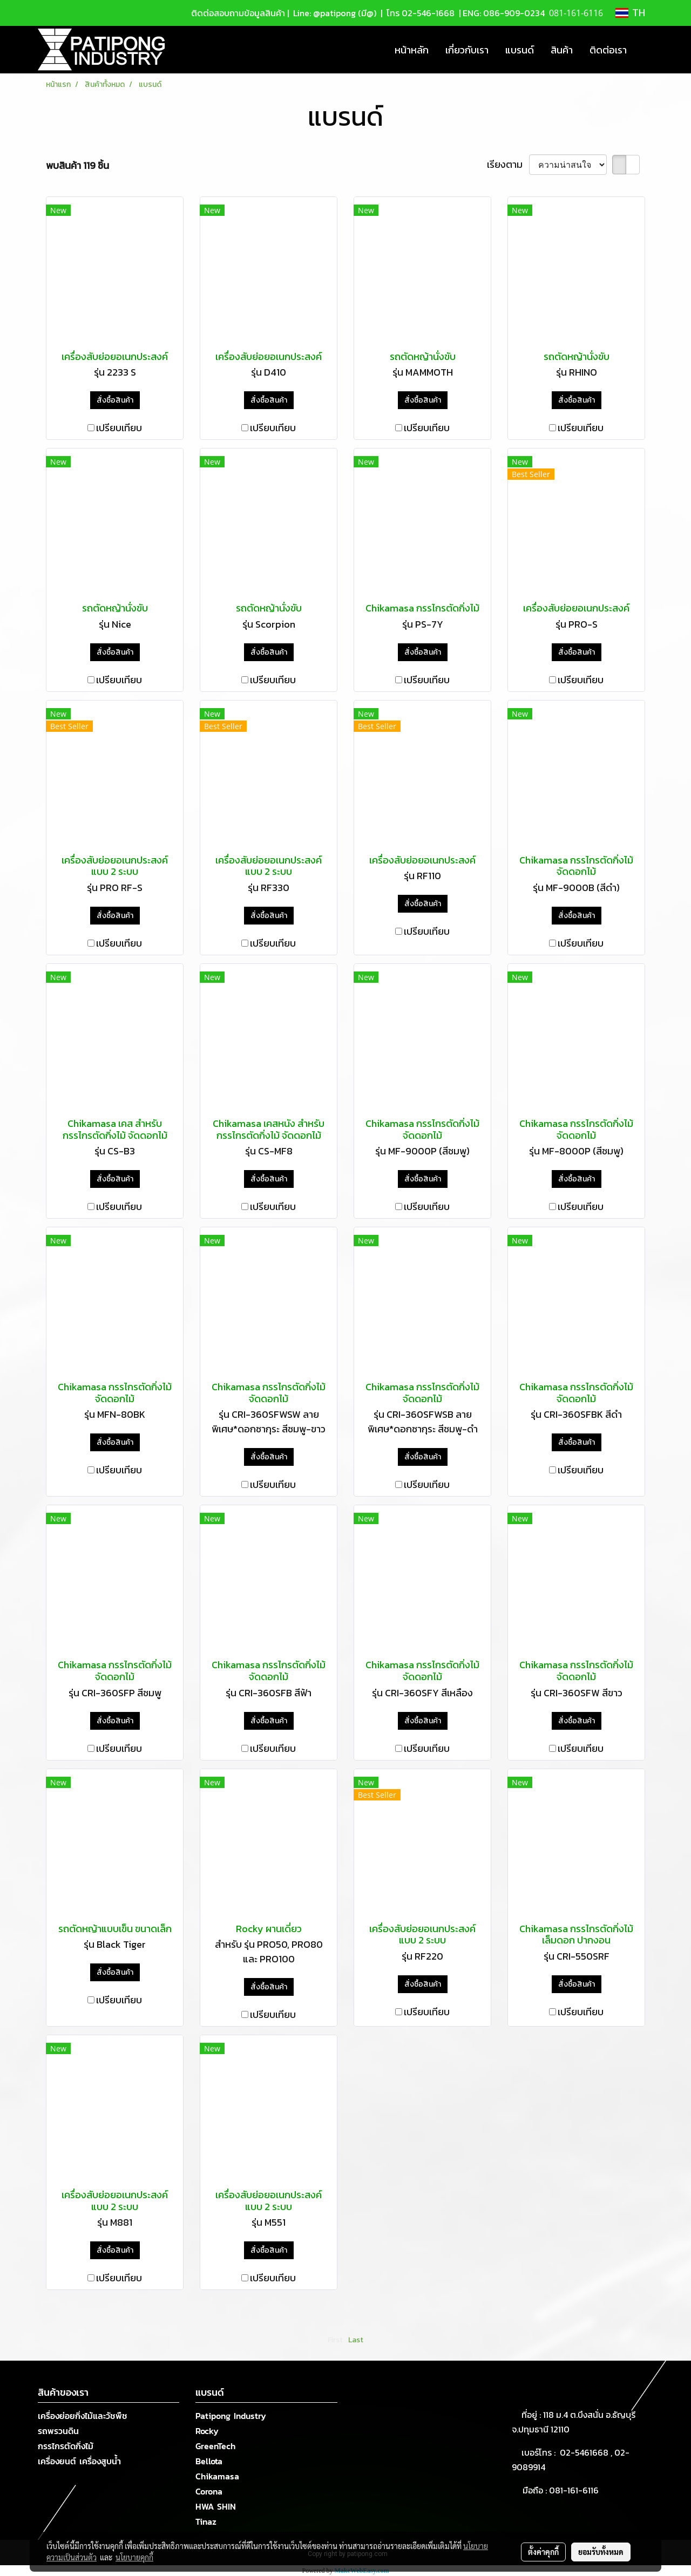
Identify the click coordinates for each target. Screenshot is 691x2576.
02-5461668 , (587, 2452)
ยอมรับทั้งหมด (601, 2552)
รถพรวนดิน (58, 2430)
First (335, 2340)
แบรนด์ (519, 50)
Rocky (207, 2430)
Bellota (208, 2461)
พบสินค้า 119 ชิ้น (77, 165)
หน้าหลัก (412, 50)
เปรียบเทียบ (119, 427)
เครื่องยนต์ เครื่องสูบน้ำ (79, 2461)
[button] (644, 49)
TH (630, 13)
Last (355, 2340)
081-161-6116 (576, 2490)
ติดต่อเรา (608, 50)
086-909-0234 (514, 12)
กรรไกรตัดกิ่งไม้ (65, 2445)
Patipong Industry (230, 2415)
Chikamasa (217, 2476)
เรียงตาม (508, 164)
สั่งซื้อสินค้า (115, 400)
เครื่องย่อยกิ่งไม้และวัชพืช (82, 2415)
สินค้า (562, 50)
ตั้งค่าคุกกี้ (543, 2552)
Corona (208, 2491)
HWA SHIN (215, 2506)
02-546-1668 (428, 12)
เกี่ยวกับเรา (467, 50)
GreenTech (215, 2445)
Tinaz (205, 2521)
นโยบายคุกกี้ (134, 2557)
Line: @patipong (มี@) (333, 12)
